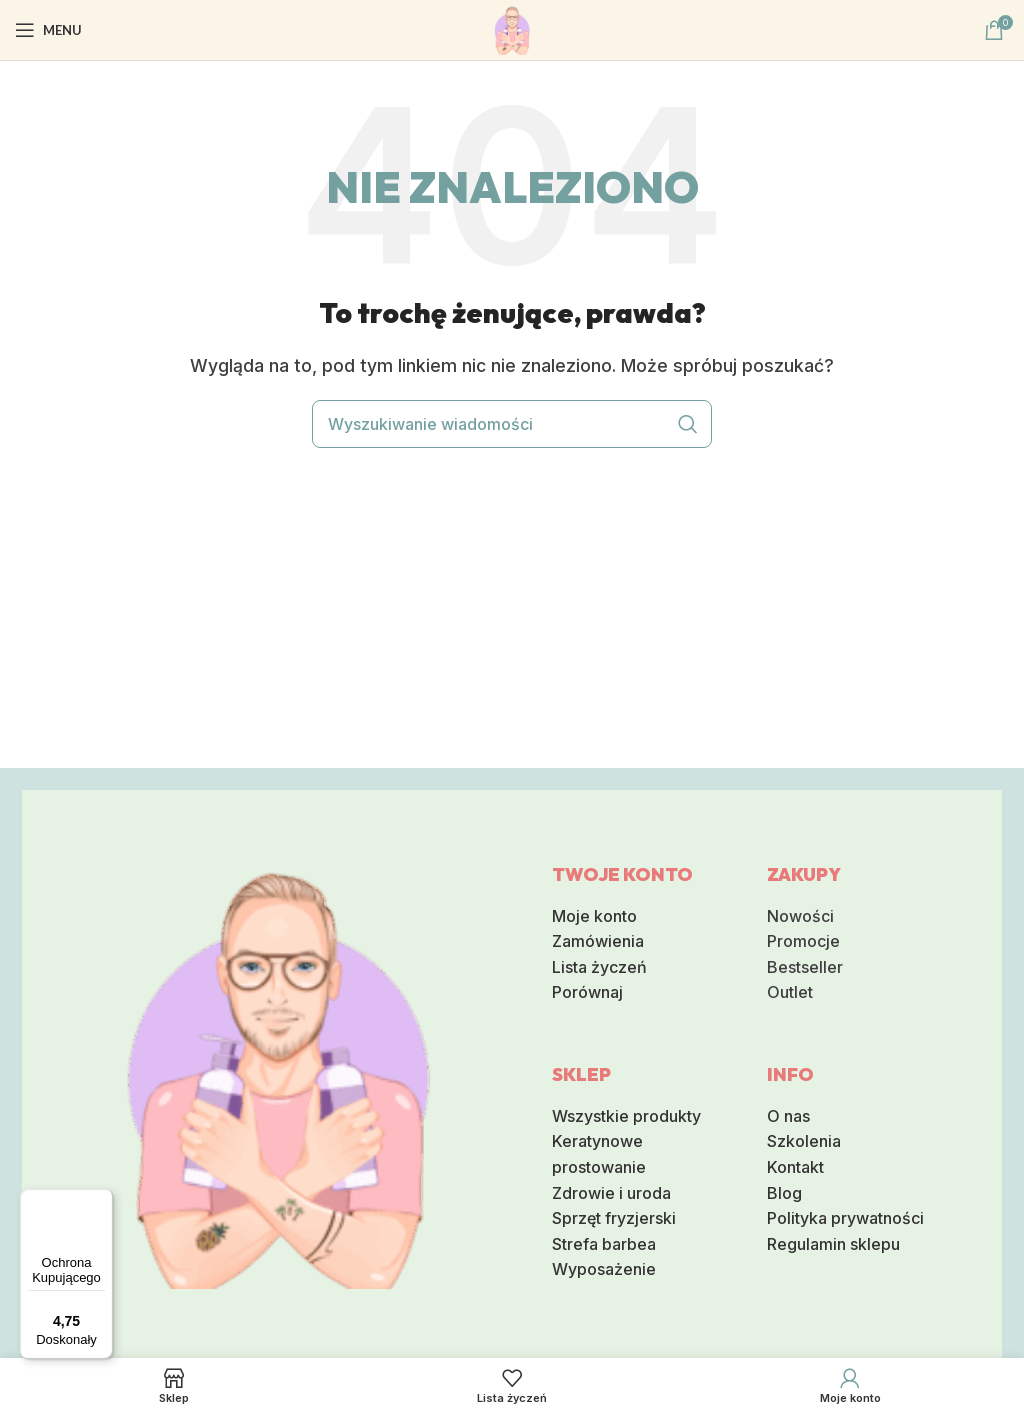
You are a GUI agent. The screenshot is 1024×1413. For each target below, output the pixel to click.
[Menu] (101, 1201)
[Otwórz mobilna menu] (48, 30)
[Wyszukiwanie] (512, 424)
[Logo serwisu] (512, 28)
